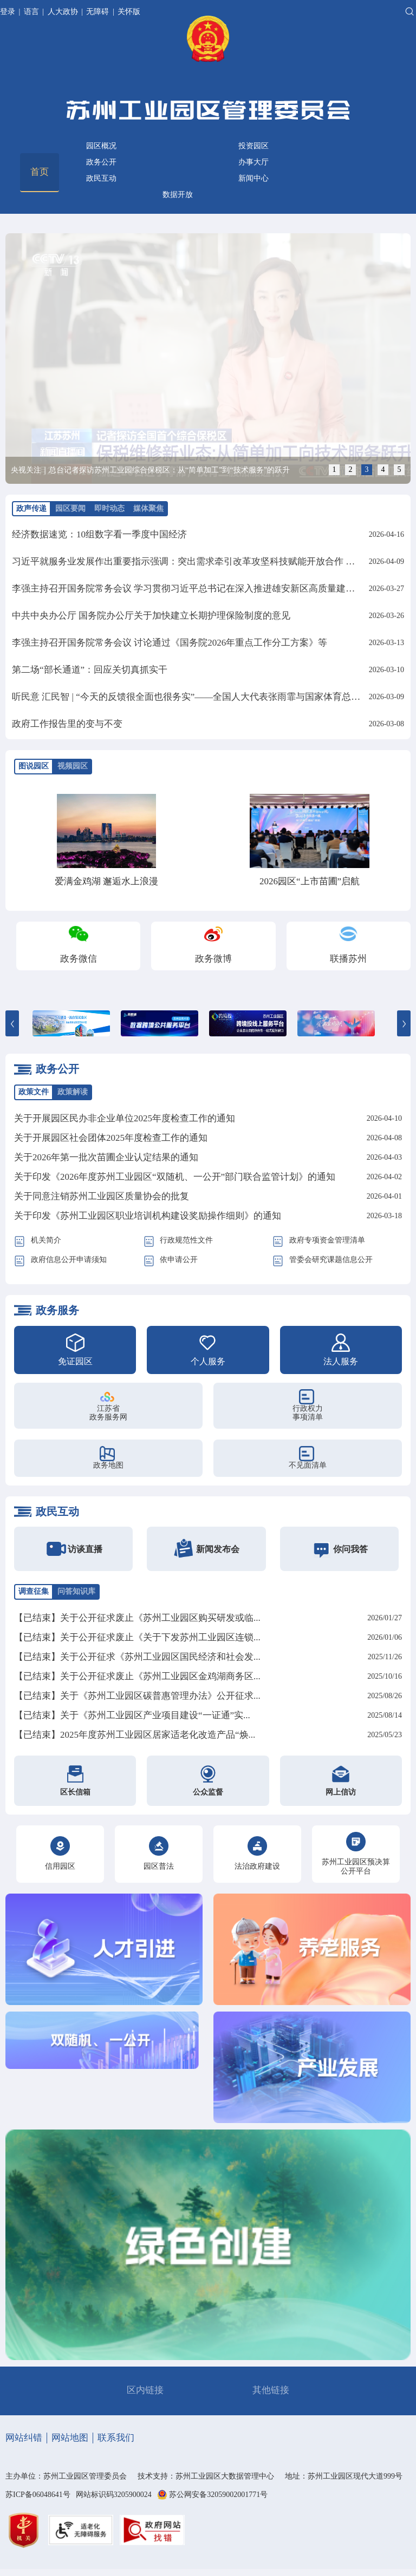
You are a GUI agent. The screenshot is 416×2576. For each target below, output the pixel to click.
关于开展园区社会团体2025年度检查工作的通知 (110, 1138)
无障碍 (97, 12)
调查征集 (33, 1591)
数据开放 (177, 194)
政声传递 (31, 508)
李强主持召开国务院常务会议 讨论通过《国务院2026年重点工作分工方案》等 (169, 643)
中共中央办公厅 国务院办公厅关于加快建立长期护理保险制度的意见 (151, 615)
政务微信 (78, 959)
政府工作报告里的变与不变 (67, 724)
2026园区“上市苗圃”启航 (309, 881)
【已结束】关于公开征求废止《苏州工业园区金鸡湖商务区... (137, 1676)
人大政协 (63, 12)
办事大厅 (253, 162)
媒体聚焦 (148, 508)
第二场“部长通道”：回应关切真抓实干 (89, 670)
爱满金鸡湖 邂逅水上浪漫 (106, 881)
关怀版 (129, 12)
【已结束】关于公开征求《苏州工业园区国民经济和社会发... (137, 1657)
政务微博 (213, 959)
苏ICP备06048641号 (37, 2494)
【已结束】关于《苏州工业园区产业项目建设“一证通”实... (132, 1715)
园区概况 (101, 146)
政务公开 (101, 162)
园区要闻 (70, 508)
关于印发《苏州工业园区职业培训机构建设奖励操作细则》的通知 (147, 1216)
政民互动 (101, 178)
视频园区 (72, 766)
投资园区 (253, 146)
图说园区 (33, 766)
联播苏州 (348, 959)
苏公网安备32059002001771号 (218, 2495)
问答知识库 (76, 1591)
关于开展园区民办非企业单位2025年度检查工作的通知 (124, 1118)
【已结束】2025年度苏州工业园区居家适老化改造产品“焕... (134, 1735)
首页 (39, 172)
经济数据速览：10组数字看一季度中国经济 (99, 534)
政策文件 (33, 1092)
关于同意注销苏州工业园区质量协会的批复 (101, 1196)
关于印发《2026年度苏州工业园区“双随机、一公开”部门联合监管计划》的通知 (174, 1177)
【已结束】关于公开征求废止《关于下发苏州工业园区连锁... (137, 1637)
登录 (8, 12)
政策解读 (72, 1092)
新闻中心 (253, 178)
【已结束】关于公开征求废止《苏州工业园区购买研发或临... (137, 1618)
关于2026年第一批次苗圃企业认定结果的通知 (106, 1157)
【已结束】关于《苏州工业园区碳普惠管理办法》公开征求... (137, 1696)
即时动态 (109, 508)
